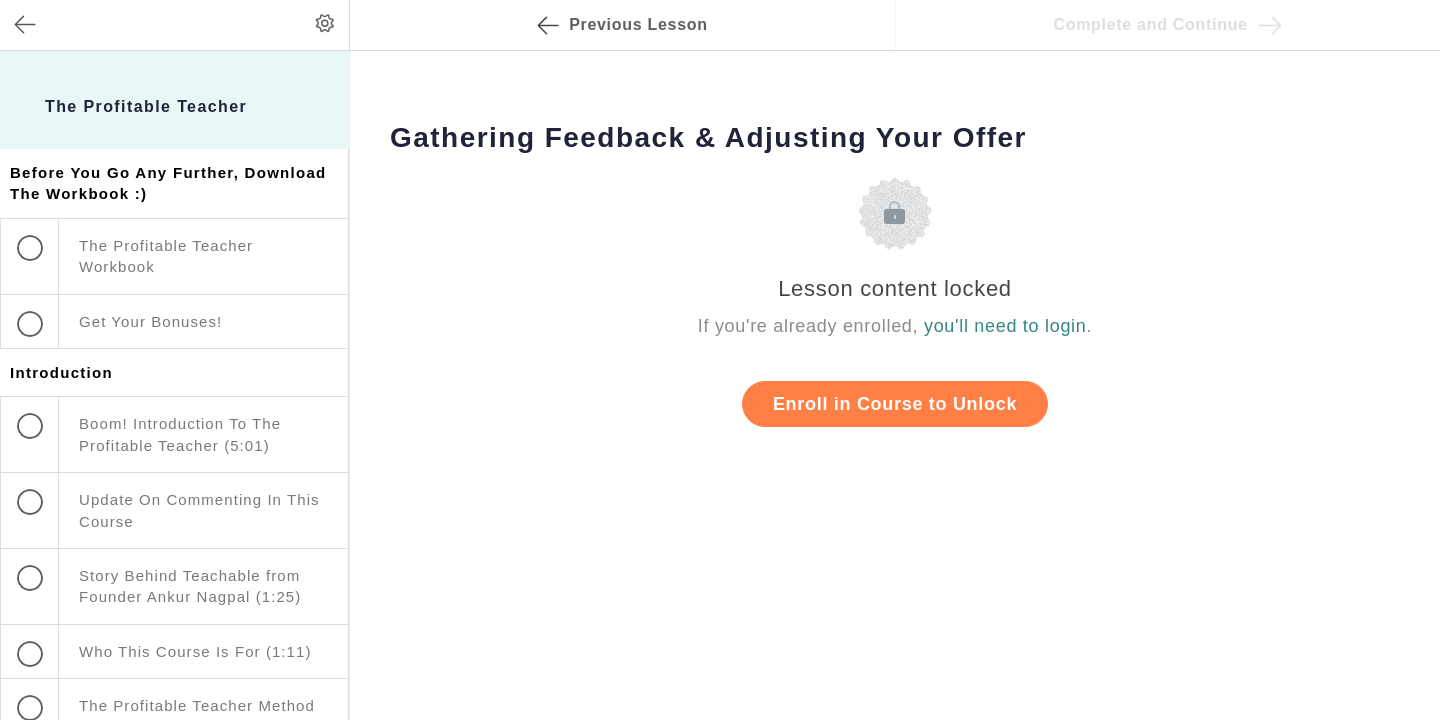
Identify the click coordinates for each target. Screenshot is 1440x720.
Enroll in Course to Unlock (895, 404)
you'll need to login (1005, 326)
